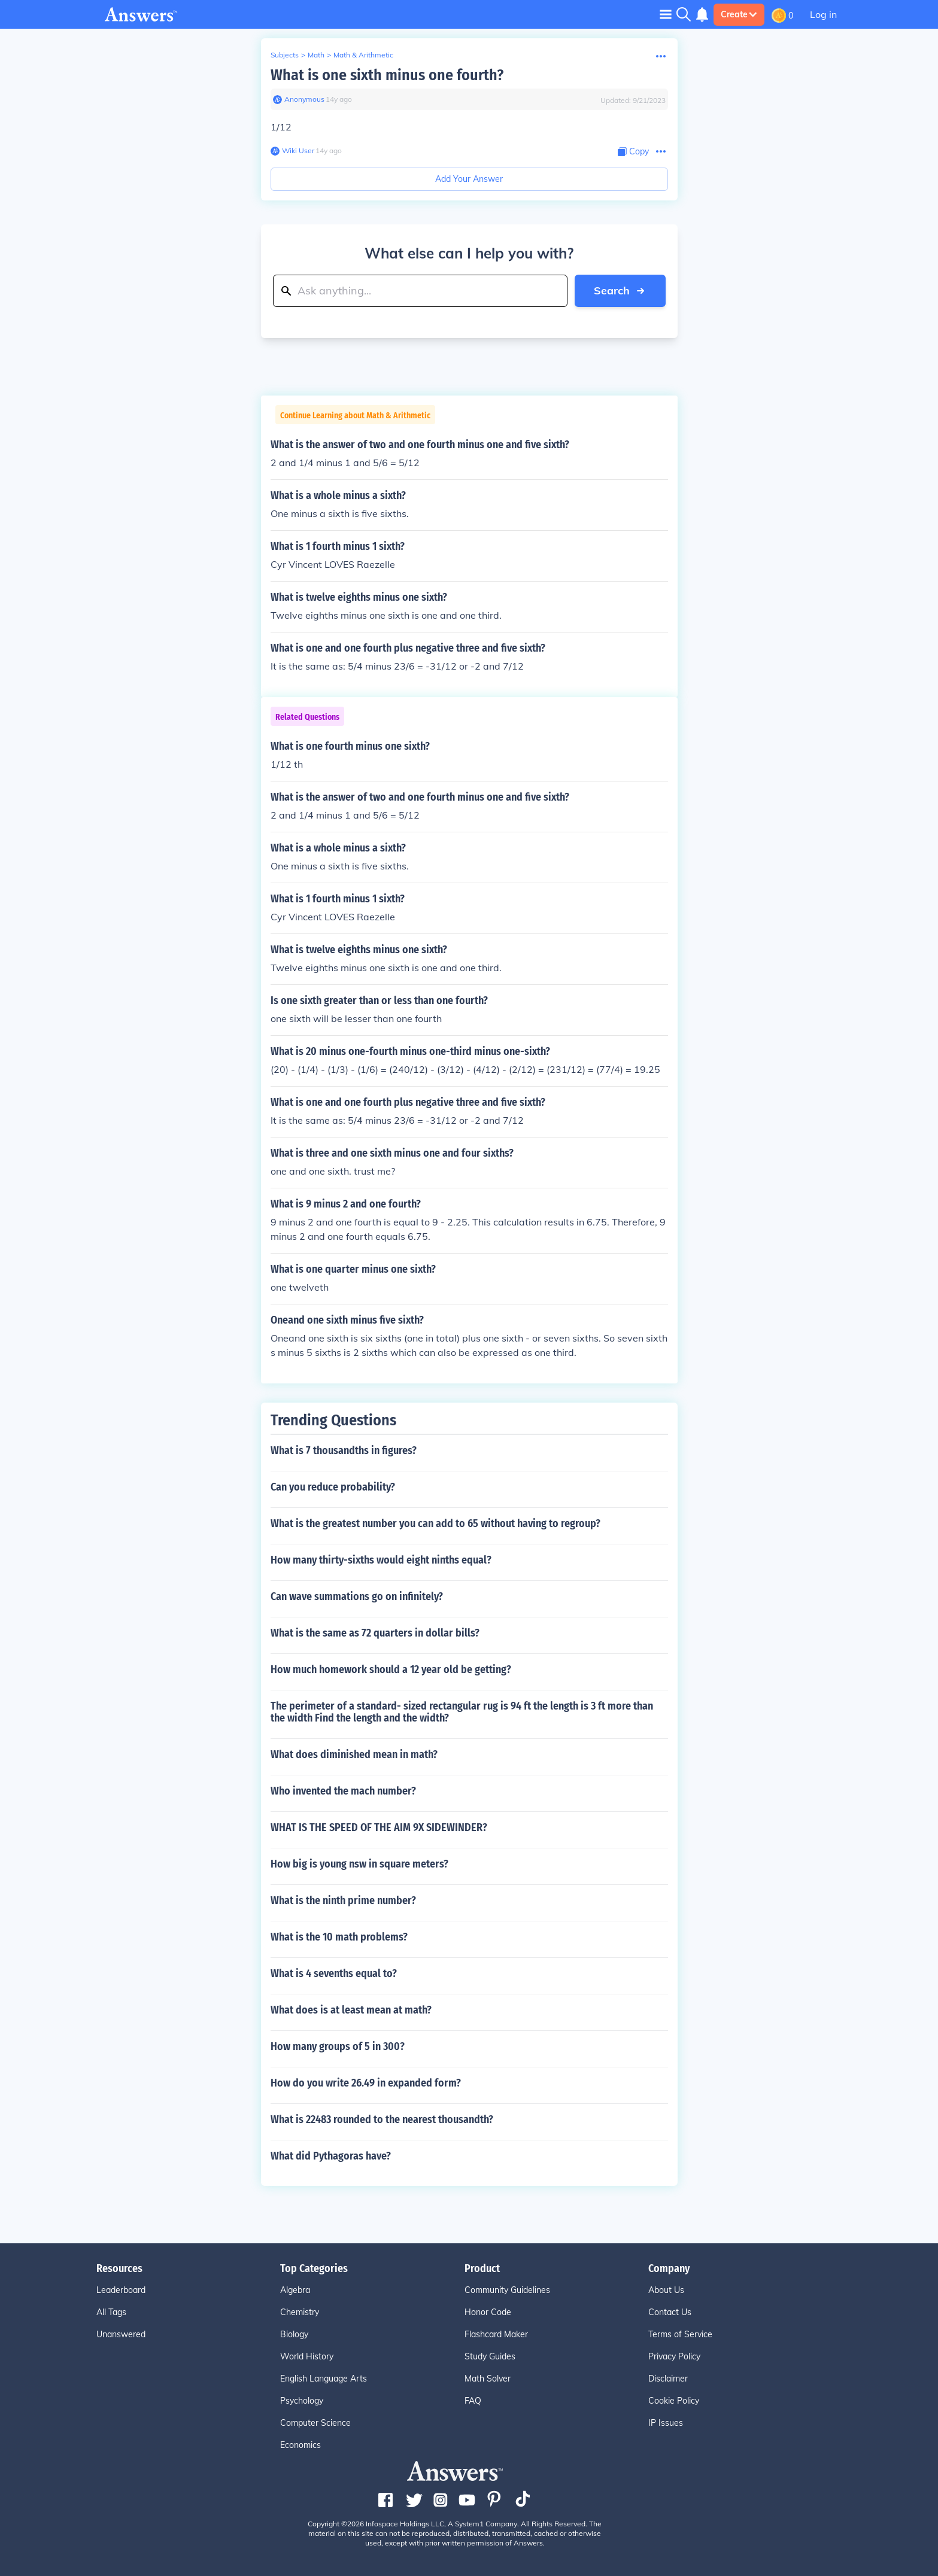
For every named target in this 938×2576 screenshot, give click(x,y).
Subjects (285, 54)
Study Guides (490, 2356)
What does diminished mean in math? (354, 1754)
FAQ (473, 2400)
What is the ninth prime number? (343, 1900)
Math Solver (488, 2378)
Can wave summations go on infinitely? (357, 1596)
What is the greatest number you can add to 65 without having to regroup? (435, 1523)
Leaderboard (120, 2290)
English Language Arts (323, 2378)
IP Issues (665, 2422)
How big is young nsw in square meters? (359, 1864)
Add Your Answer (469, 179)
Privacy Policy (674, 2356)
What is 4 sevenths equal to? (334, 1973)
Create (739, 14)
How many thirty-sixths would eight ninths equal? (381, 1560)
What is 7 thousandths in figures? (344, 1450)
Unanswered (120, 2334)
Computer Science (315, 2422)
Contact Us (669, 2312)
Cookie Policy (673, 2400)
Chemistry (299, 2312)
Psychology (301, 2400)
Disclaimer (668, 2378)
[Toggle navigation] (666, 14)
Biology (294, 2334)
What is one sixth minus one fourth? (387, 75)
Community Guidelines (507, 2290)
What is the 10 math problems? (339, 1937)
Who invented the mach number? (343, 1791)
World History (306, 2356)
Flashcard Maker (496, 2334)
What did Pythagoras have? (331, 2156)
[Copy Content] (633, 151)
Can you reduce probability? (333, 1487)
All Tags (111, 2312)
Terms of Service (680, 2334)
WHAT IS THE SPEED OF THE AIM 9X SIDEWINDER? (379, 1827)
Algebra (295, 2290)
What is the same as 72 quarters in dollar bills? (375, 1633)
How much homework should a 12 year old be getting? (391, 1669)
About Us (666, 2290)
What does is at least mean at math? (351, 2010)
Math (316, 54)
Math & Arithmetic (363, 54)
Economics (300, 2445)
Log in (823, 14)
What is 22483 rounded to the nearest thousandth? (382, 2119)
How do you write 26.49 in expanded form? (366, 2083)
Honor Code (488, 2312)
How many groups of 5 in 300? (338, 2046)
